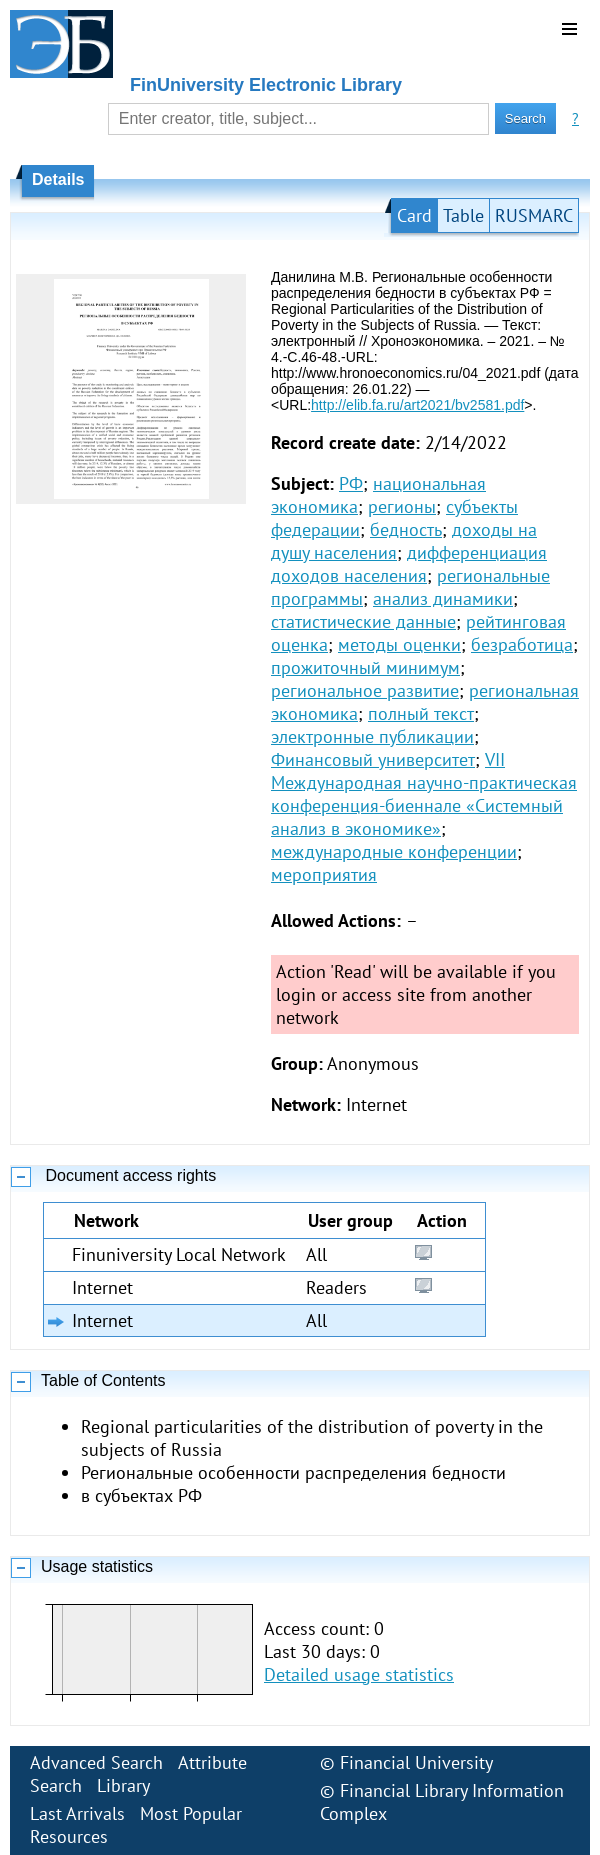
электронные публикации (372, 736)
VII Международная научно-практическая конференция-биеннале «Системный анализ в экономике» (424, 794)
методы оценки (399, 644)
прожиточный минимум (365, 667)
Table (463, 215)
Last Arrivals (77, 1813)
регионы (402, 506)
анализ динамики (443, 598)
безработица (522, 644)
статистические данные (363, 621)
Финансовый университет (373, 759)
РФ (351, 483)
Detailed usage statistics (359, 1674)
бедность (406, 529)
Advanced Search (96, 1762)
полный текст (421, 713)
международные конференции (394, 851)
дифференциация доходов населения (409, 564)
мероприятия (324, 874)
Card (414, 215)
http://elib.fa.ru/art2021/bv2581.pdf (417, 405)
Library (123, 1785)
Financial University (416, 1762)
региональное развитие (365, 690)
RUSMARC (534, 215)
